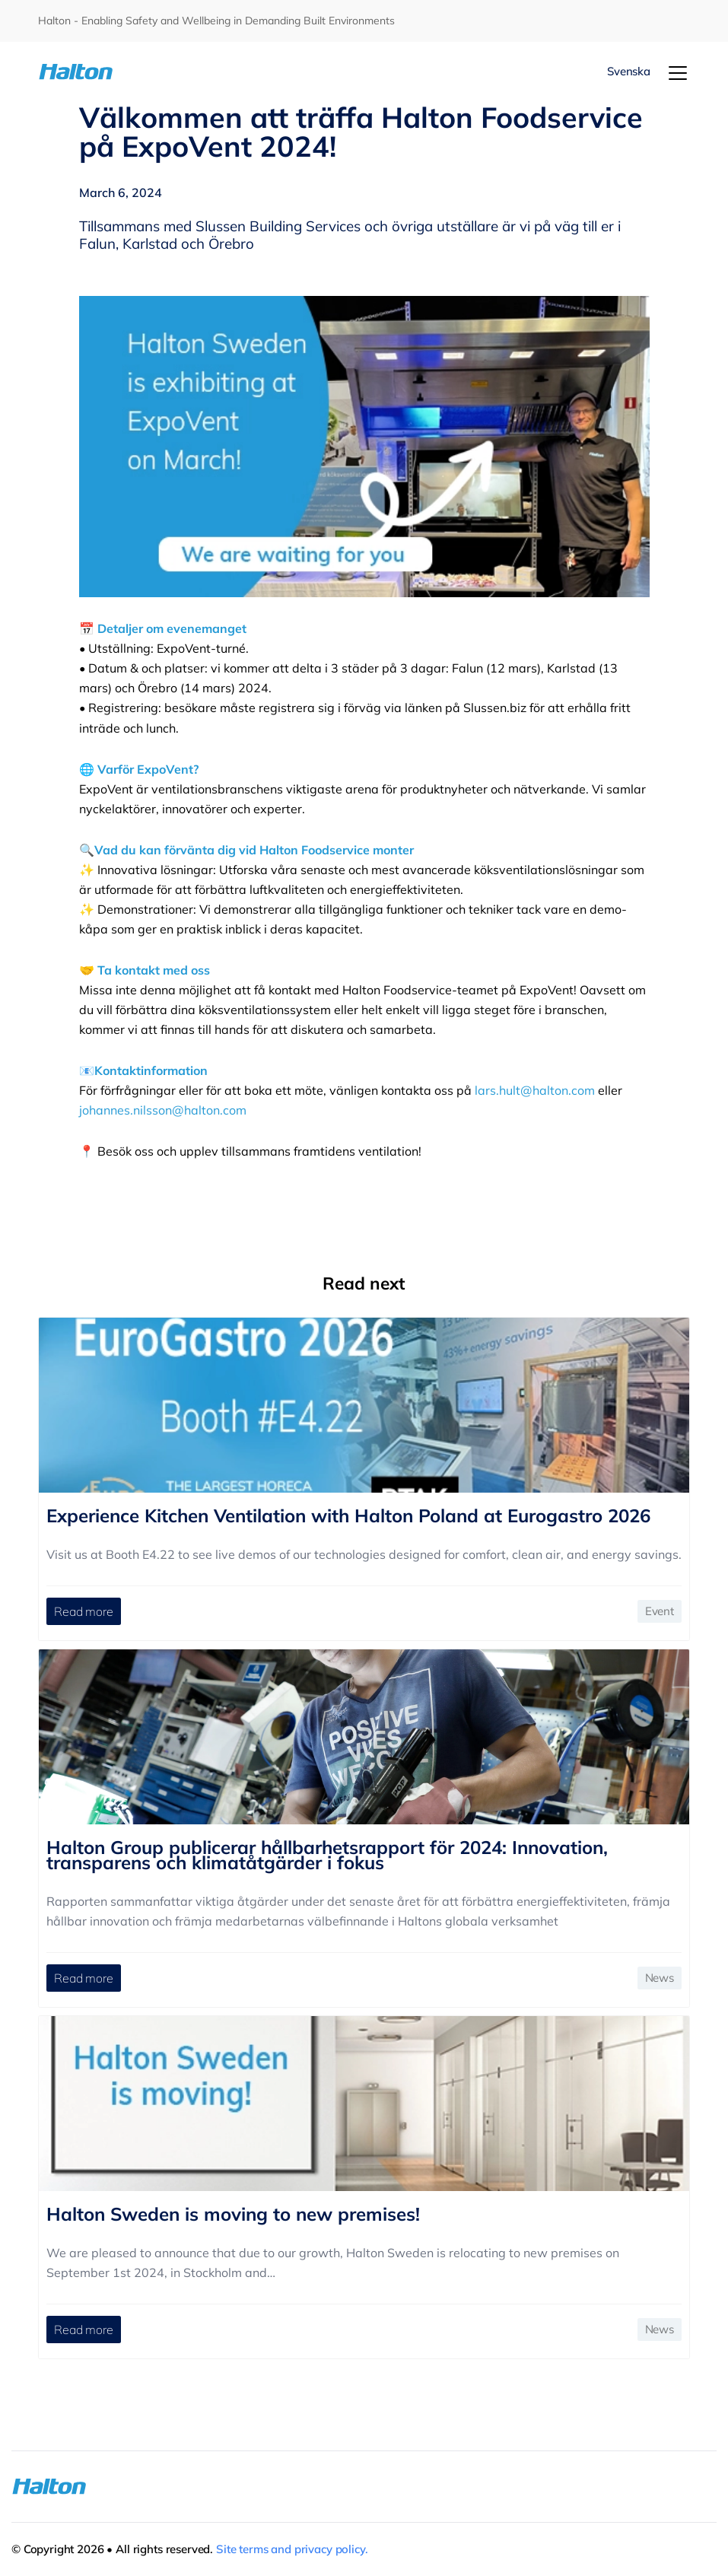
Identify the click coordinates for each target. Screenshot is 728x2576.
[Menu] (678, 73)
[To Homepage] (92, 72)
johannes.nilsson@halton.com (162, 1110)
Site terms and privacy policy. (292, 2549)
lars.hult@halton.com (535, 1090)
